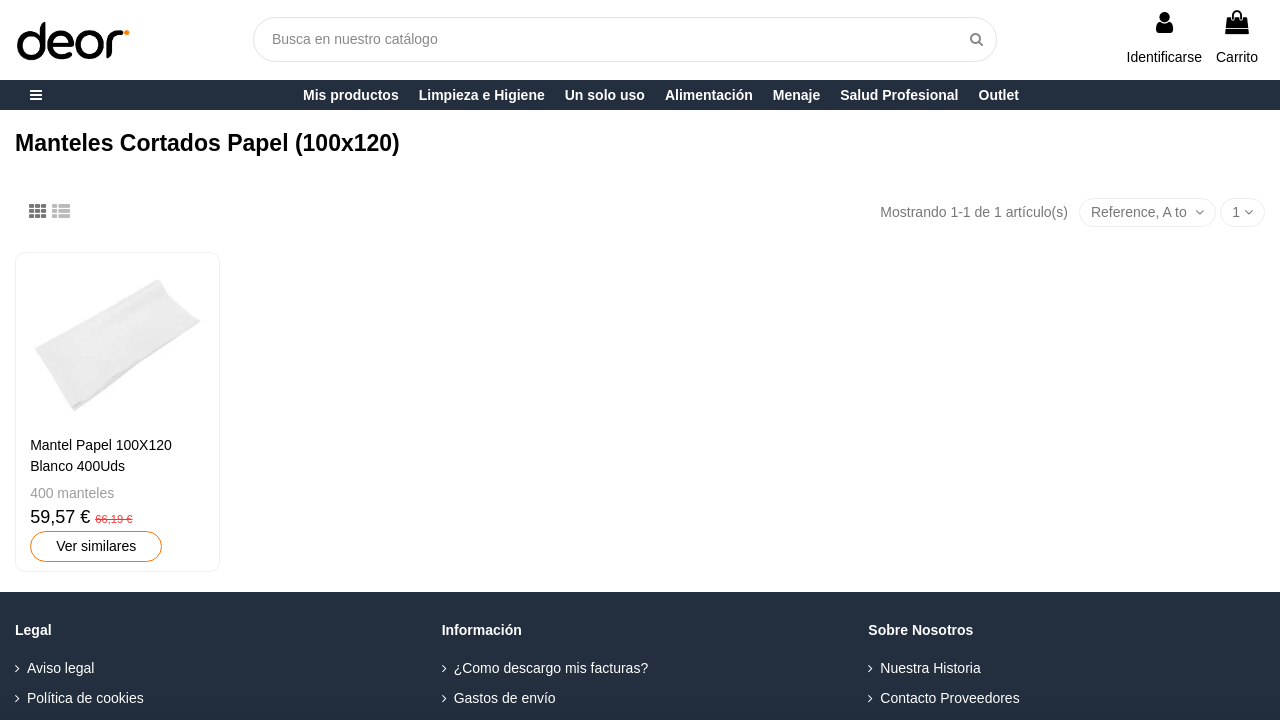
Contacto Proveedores (949, 698)
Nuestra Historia (930, 668)
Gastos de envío (505, 698)
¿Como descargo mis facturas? (551, 668)
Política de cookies (85, 698)
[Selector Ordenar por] (1147, 212)
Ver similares (96, 546)
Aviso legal (60, 668)
